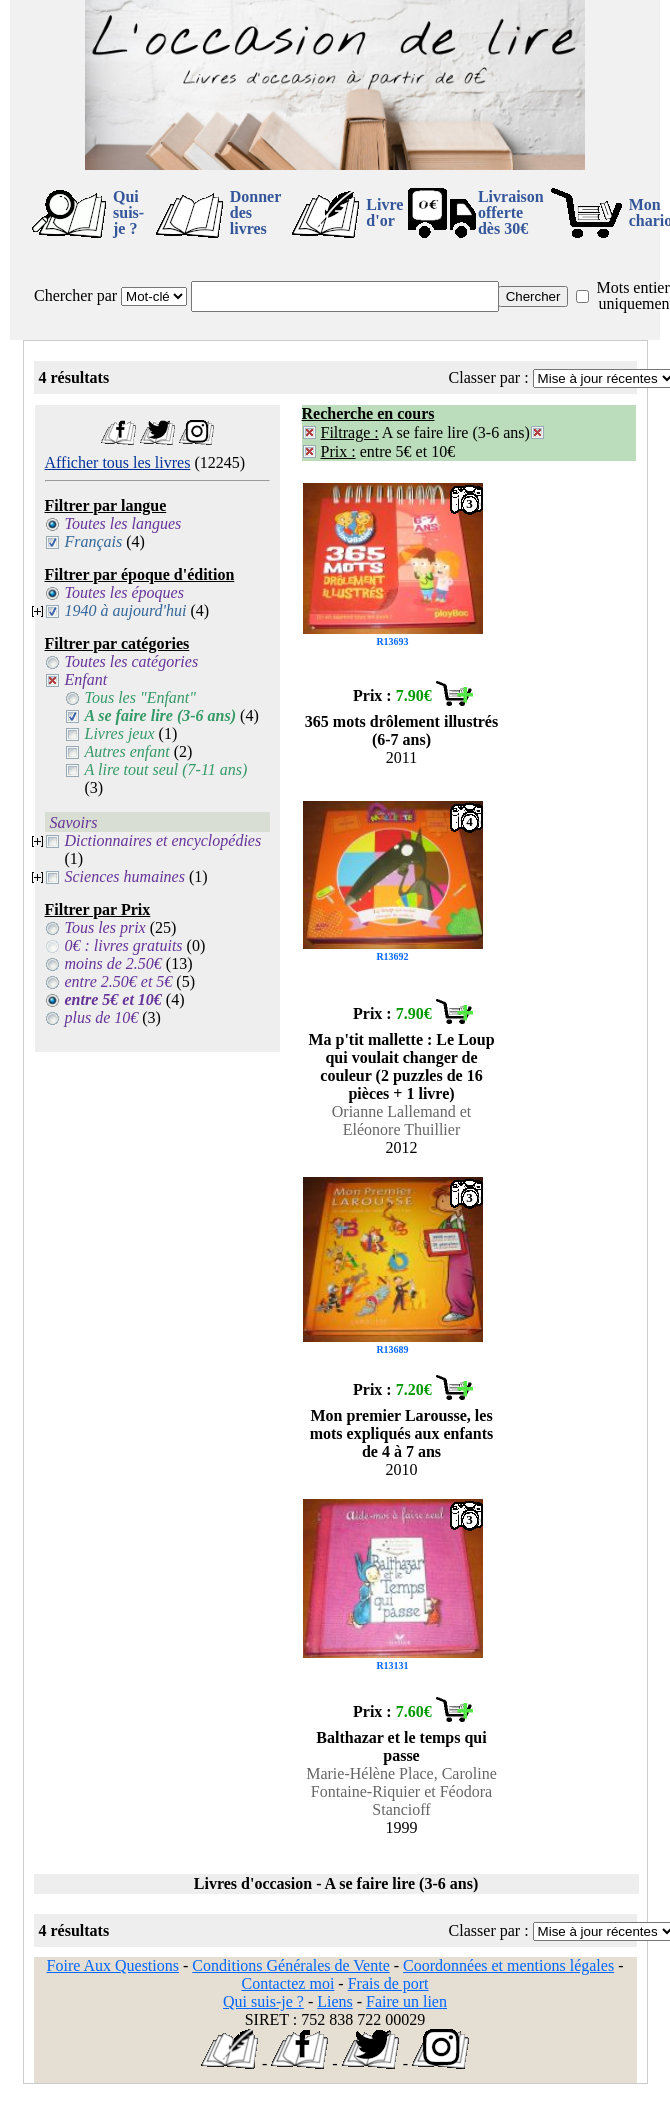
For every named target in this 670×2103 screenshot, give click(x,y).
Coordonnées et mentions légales (508, 1965)
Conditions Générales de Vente (290, 1965)
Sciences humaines (125, 876)
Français (94, 541)
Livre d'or (384, 212)
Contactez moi (287, 1983)
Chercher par (75, 295)
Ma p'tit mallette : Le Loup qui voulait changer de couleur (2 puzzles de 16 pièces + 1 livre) (401, 1066)
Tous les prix (105, 927)
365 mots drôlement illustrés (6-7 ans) (401, 730)
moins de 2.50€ (113, 963)
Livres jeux (120, 733)
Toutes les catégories (132, 661)
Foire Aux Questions (113, 1965)
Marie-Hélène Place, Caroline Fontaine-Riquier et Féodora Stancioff (401, 1791)
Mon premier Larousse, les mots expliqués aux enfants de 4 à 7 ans (402, 1433)
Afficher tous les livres (118, 462)
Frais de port (388, 1983)
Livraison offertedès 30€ (511, 212)
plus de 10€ (102, 1017)
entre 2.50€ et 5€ (119, 981)
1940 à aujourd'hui (126, 610)
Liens (335, 2001)
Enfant (86, 679)
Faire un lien (406, 2001)
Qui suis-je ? (128, 212)
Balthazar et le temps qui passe (401, 1746)
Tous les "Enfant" (141, 697)
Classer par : (489, 377)
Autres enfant (127, 751)
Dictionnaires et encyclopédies (163, 840)
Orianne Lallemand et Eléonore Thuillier (402, 1120)
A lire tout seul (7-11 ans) (166, 769)
